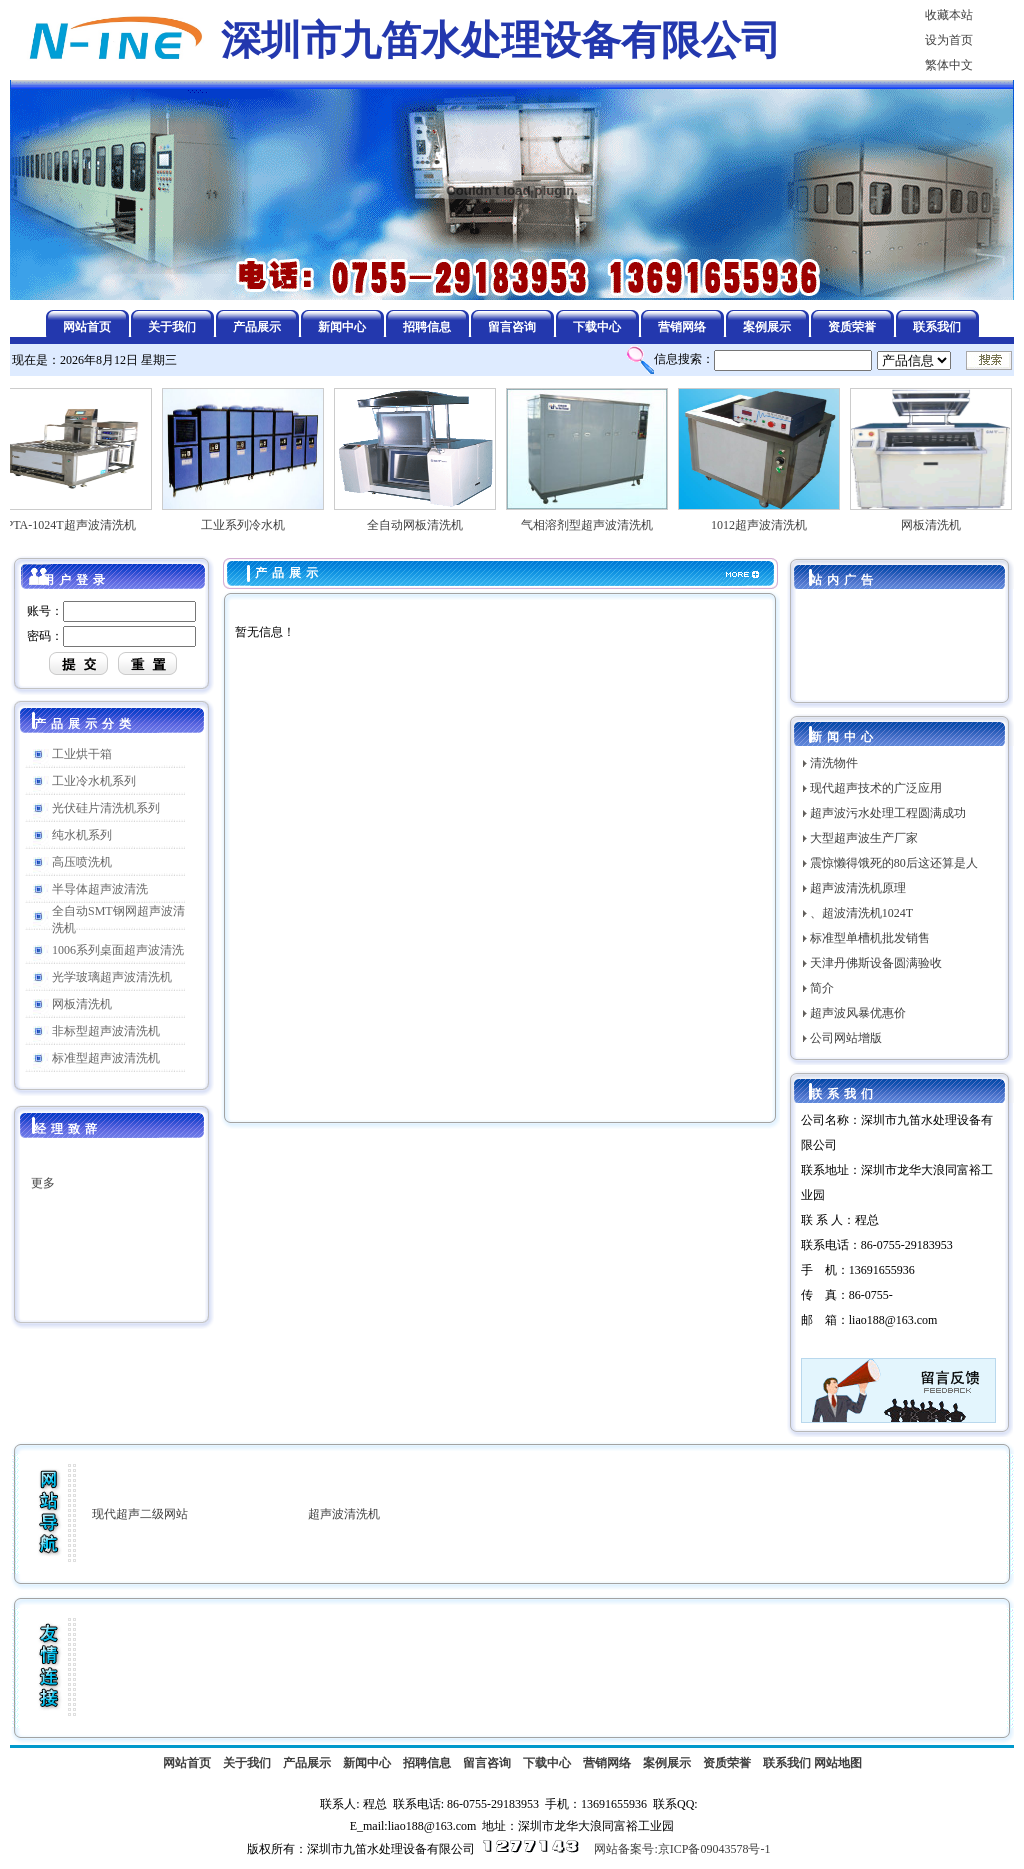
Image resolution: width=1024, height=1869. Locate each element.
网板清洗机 (939, 519)
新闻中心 (367, 1763)
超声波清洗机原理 (858, 888)
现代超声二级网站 (140, 1514)
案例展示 (667, 1763)
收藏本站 (949, 15)
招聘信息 (427, 1763)
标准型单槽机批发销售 (870, 938)
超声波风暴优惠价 (858, 1013)
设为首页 (949, 40)
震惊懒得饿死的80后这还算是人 (894, 863)
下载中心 (547, 1763)
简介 (822, 988)
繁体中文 (949, 65)
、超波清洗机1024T (861, 913)
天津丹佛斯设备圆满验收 (876, 963)
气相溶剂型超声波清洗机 (595, 519)
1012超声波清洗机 (767, 519)
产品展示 (289, 573)
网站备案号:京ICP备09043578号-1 (682, 1849)
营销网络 (607, 1763)
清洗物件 (834, 763)
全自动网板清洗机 (423, 519)
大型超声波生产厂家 (864, 838)
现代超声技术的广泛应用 (876, 788)
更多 (43, 1193)
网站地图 (838, 1763)
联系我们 (787, 1763)
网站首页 (187, 1763)
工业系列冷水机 (251, 519)
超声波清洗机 (344, 1514)
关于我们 (247, 1763)
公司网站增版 (846, 1038)
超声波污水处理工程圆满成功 (888, 813)
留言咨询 (487, 1763)
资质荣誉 (727, 1763)
